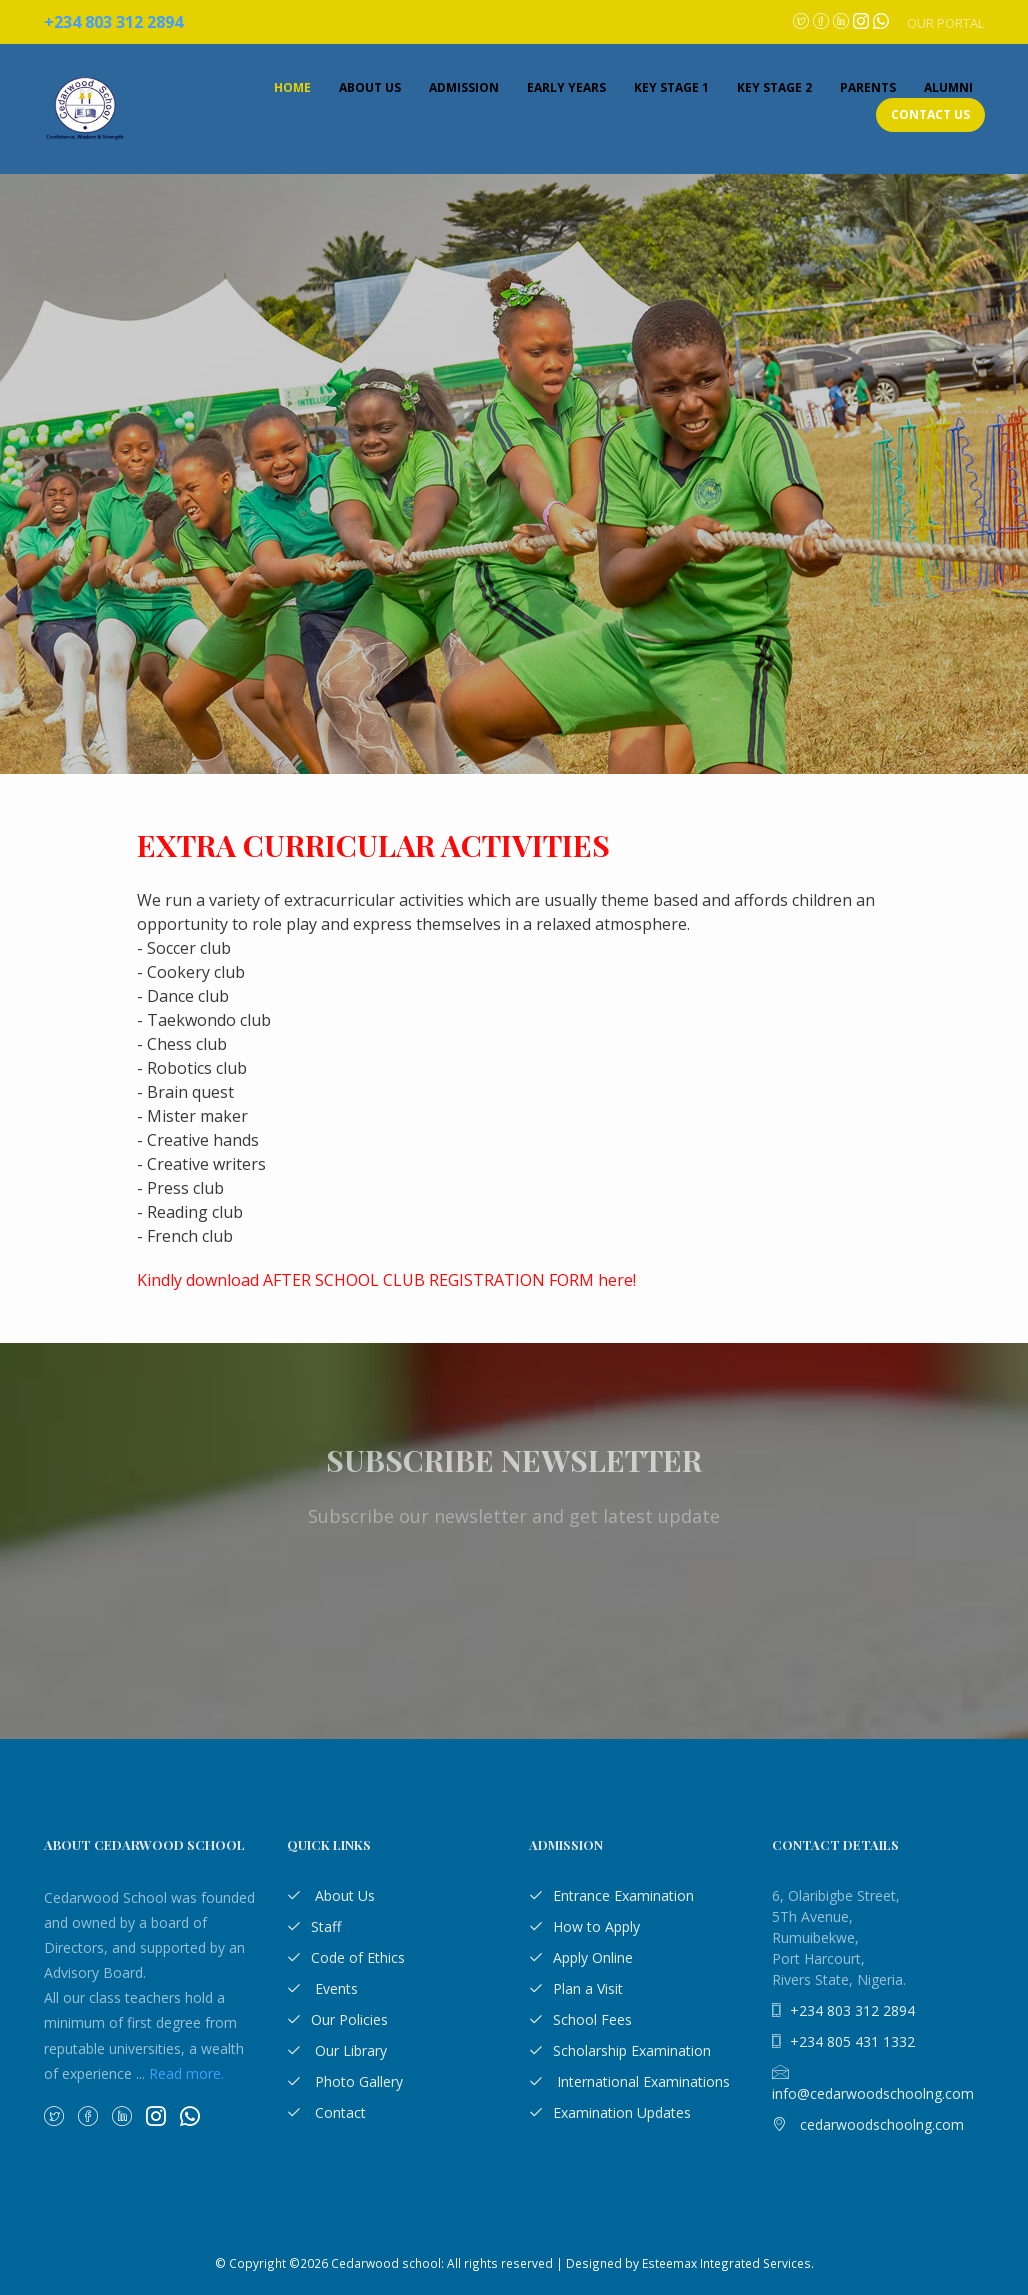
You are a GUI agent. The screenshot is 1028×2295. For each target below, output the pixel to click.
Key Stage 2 (774, 87)
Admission (464, 87)
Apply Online (581, 1957)
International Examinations (629, 2081)
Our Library (337, 2050)
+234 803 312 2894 (843, 2010)
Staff (314, 1926)
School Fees (580, 2019)
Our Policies (337, 2019)
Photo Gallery (345, 2081)
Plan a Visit (576, 1988)
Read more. (186, 2073)
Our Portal (945, 23)
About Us (370, 87)
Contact (326, 2112)
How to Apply (584, 1926)
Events (322, 1988)
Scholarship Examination (620, 2050)
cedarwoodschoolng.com (868, 2124)
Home (292, 87)
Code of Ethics (346, 1957)
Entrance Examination (611, 1895)
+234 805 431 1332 (843, 2041)
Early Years (566, 87)
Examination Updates (610, 2112)
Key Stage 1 (671, 87)
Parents (868, 87)
